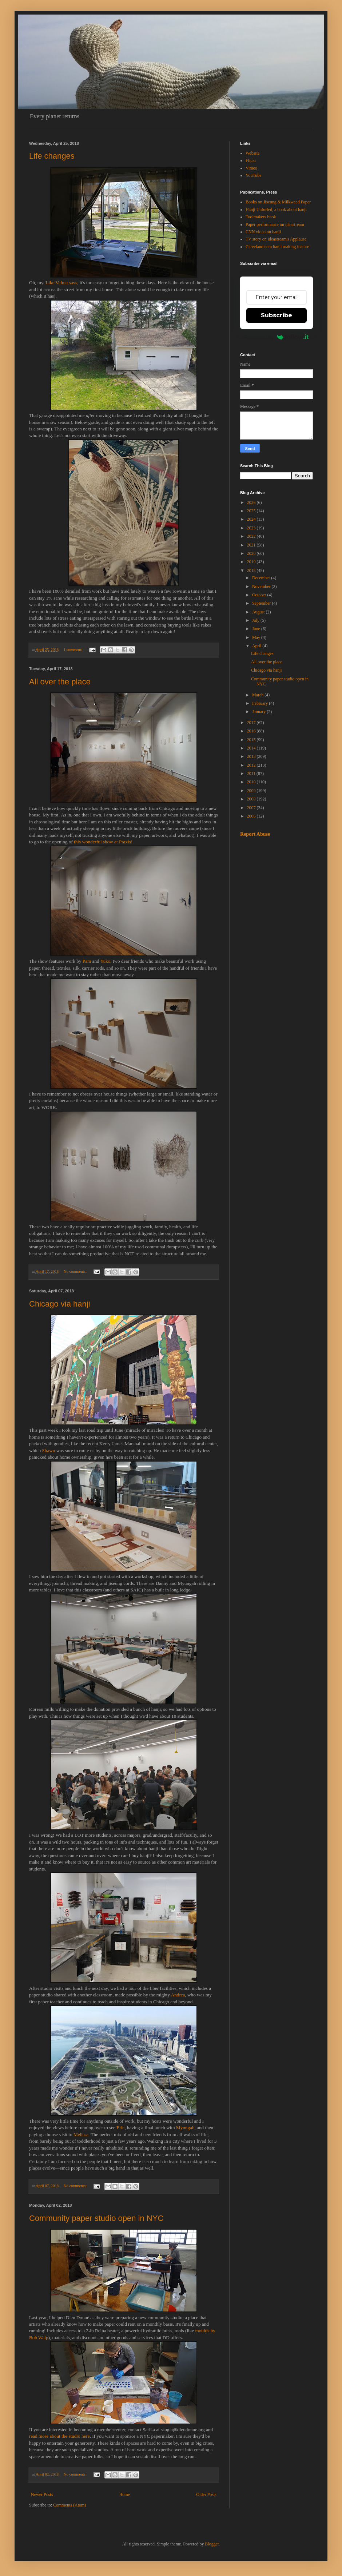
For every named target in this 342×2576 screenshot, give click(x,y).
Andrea (178, 1994)
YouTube (254, 175)
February (260, 703)
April (257, 645)
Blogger (212, 2544)
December (261, 577)
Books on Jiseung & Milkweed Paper (278, 201)
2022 (252, 536)
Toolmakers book (261, 216)
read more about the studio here (59, 2436)
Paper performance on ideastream (275, 224)
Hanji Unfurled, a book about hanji (276, 209)
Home (124, 2494)
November (262, 586)
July (256, 620)
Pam (87, 961)
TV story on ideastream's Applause (276, 239)
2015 (252, 739)
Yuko (105, 961)
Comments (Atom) (69, 2505)
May (256, 637)
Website (252, 153)
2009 (252, 790)
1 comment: (73, 649)
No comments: (76, 1271)
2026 (252, 502)
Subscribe (276, 315)
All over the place (60, 681)
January (259, 711)
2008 (252, 799)
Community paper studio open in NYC (96, 2218)
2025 (252, 510)
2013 (252, 756)
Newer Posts (42, 2494)
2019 (252, 561)
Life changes (52, 155)
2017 (252, 722)
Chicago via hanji (59, 1303)
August (259, 612)
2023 (252, 527)
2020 (252, 553)
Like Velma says (61, 282)
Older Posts (206, 2494)
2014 (252, 748)
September (262, 603)
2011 (252, 773)
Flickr (251, 160)
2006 (252, 816)
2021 (252, 545)
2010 (252, 781)
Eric (120, 2127)
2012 (252, 765)
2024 (252, 519)
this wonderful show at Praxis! (103, 841)
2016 (252, 731)
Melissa (80, 2134)
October (259, 594)
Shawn (48, 1450)
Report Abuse (255, 834)
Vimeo (251, 168)
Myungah (185, 2127)
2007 (252, 807)
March (258, 694)
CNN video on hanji (263, 231)
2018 (252, 570)
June (256, 628)
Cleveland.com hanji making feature (277, 246)
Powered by (276, 337)
